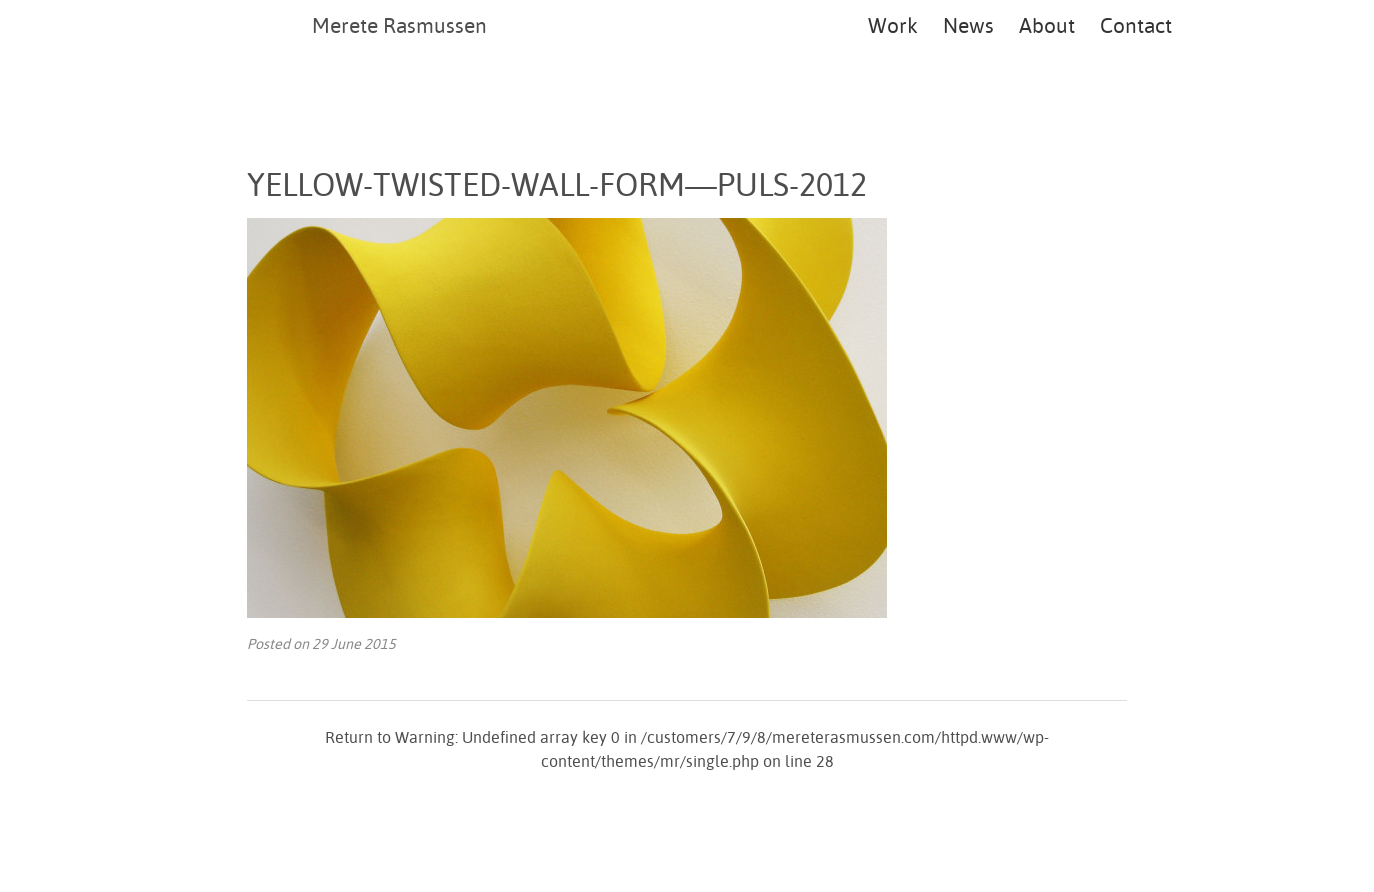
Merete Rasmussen (399, 25)
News (968, 25)
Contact (1136, 25)
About (1047, 25)
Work (893, 25)
